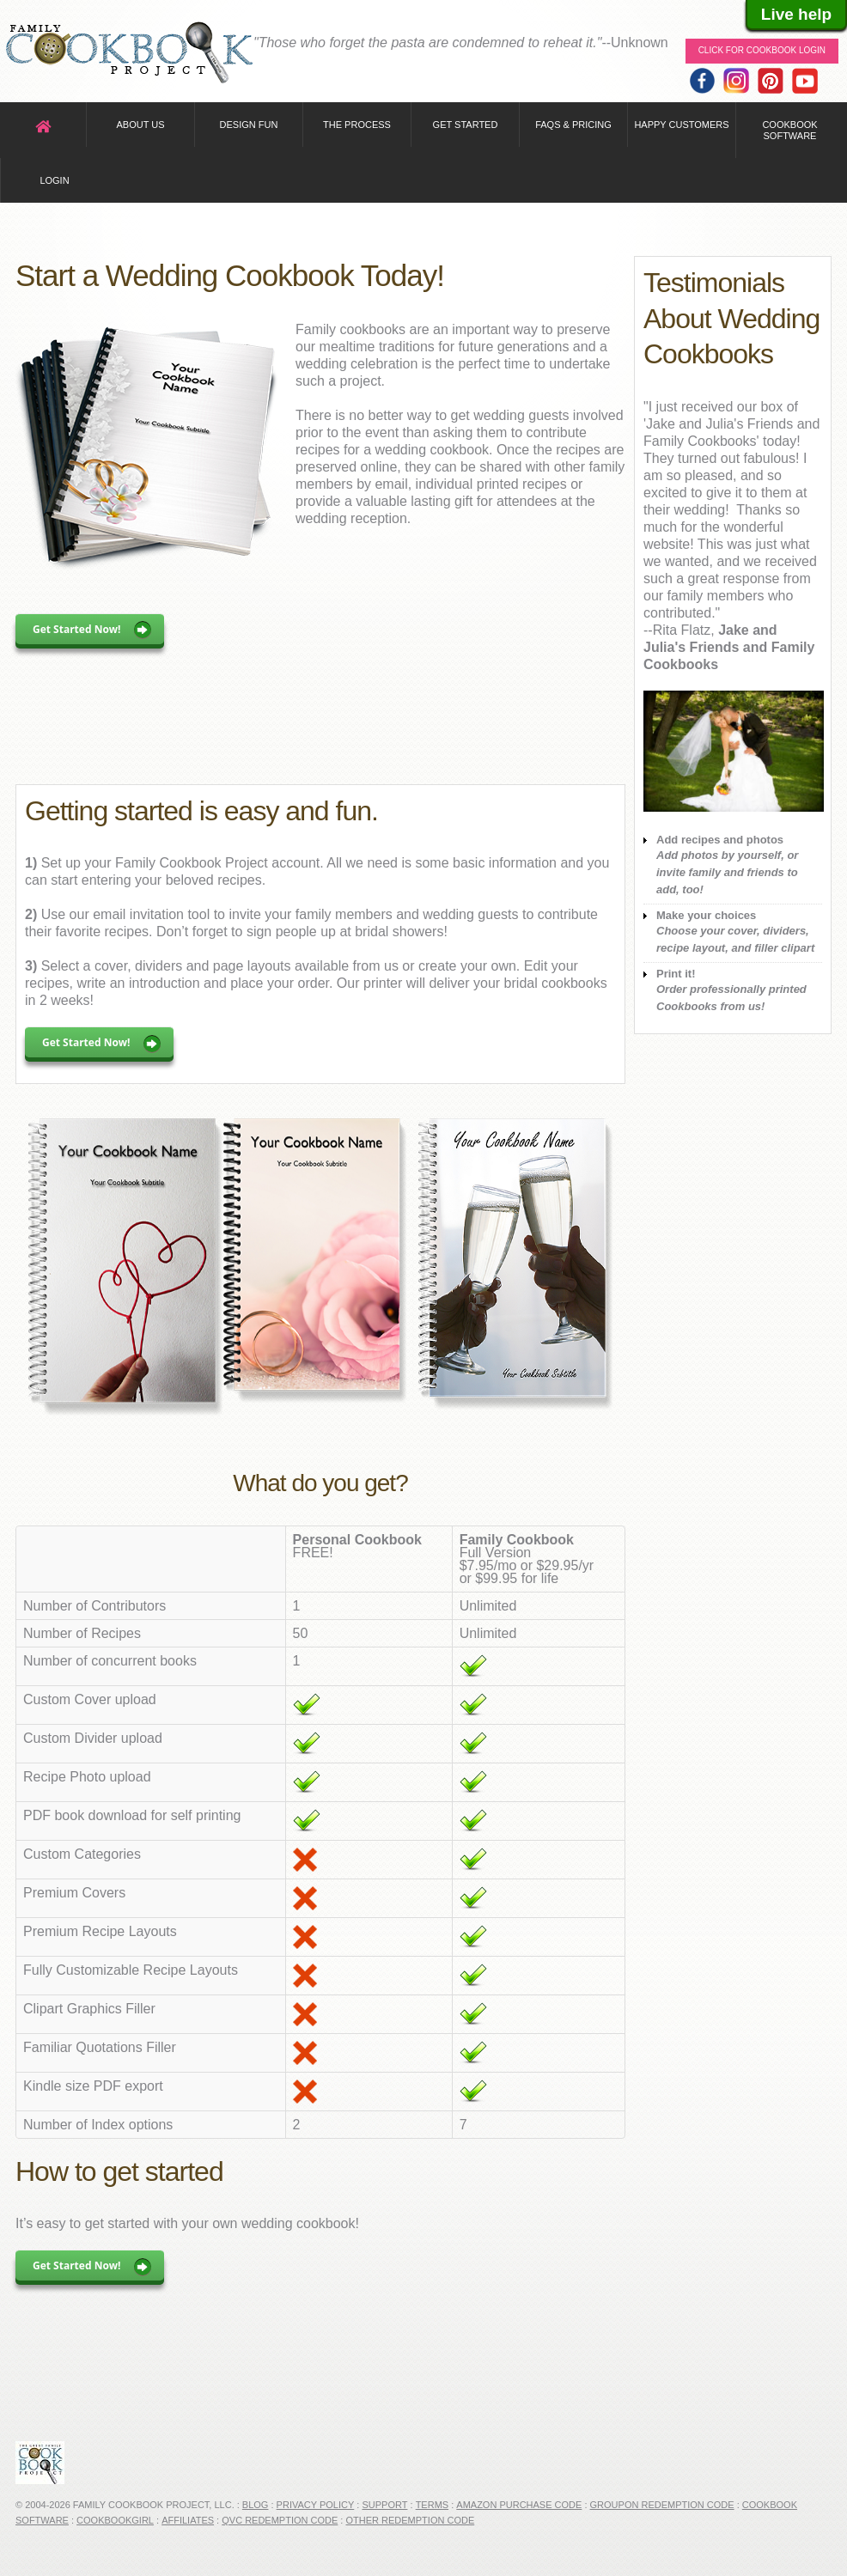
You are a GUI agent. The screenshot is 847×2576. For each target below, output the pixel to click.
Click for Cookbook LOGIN (762, 50)
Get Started (465, 124)
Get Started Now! (77, 629)
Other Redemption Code (409, 2520)
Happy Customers (681, 124)
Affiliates (187, 2520)
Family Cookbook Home (128, 53)
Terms (432, 2505)
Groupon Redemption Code (662, 2505)
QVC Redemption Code (280, 2520)
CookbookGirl (115, 2520)
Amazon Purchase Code (519, 2505)
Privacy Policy (316, 2505)
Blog (255, 2505)
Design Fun (249, 124)
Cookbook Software (789, 130)
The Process (357, 124)
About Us (140, 124)
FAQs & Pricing (573, 124)
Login (54, 180)
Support (384, 2505)
